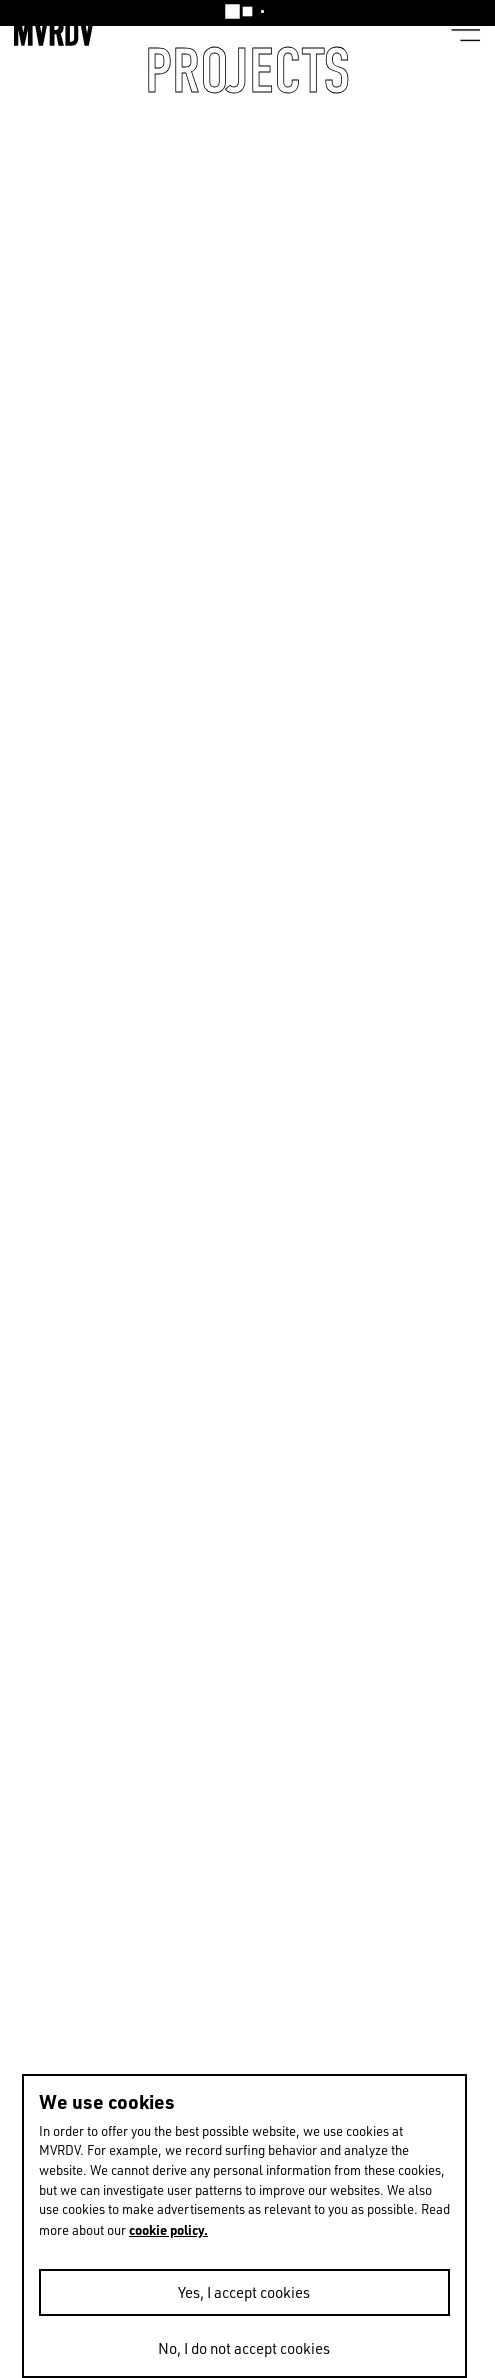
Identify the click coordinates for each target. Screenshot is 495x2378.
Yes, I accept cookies (244, 2292)
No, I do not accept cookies (244, 2348)
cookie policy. (168, 2229)
